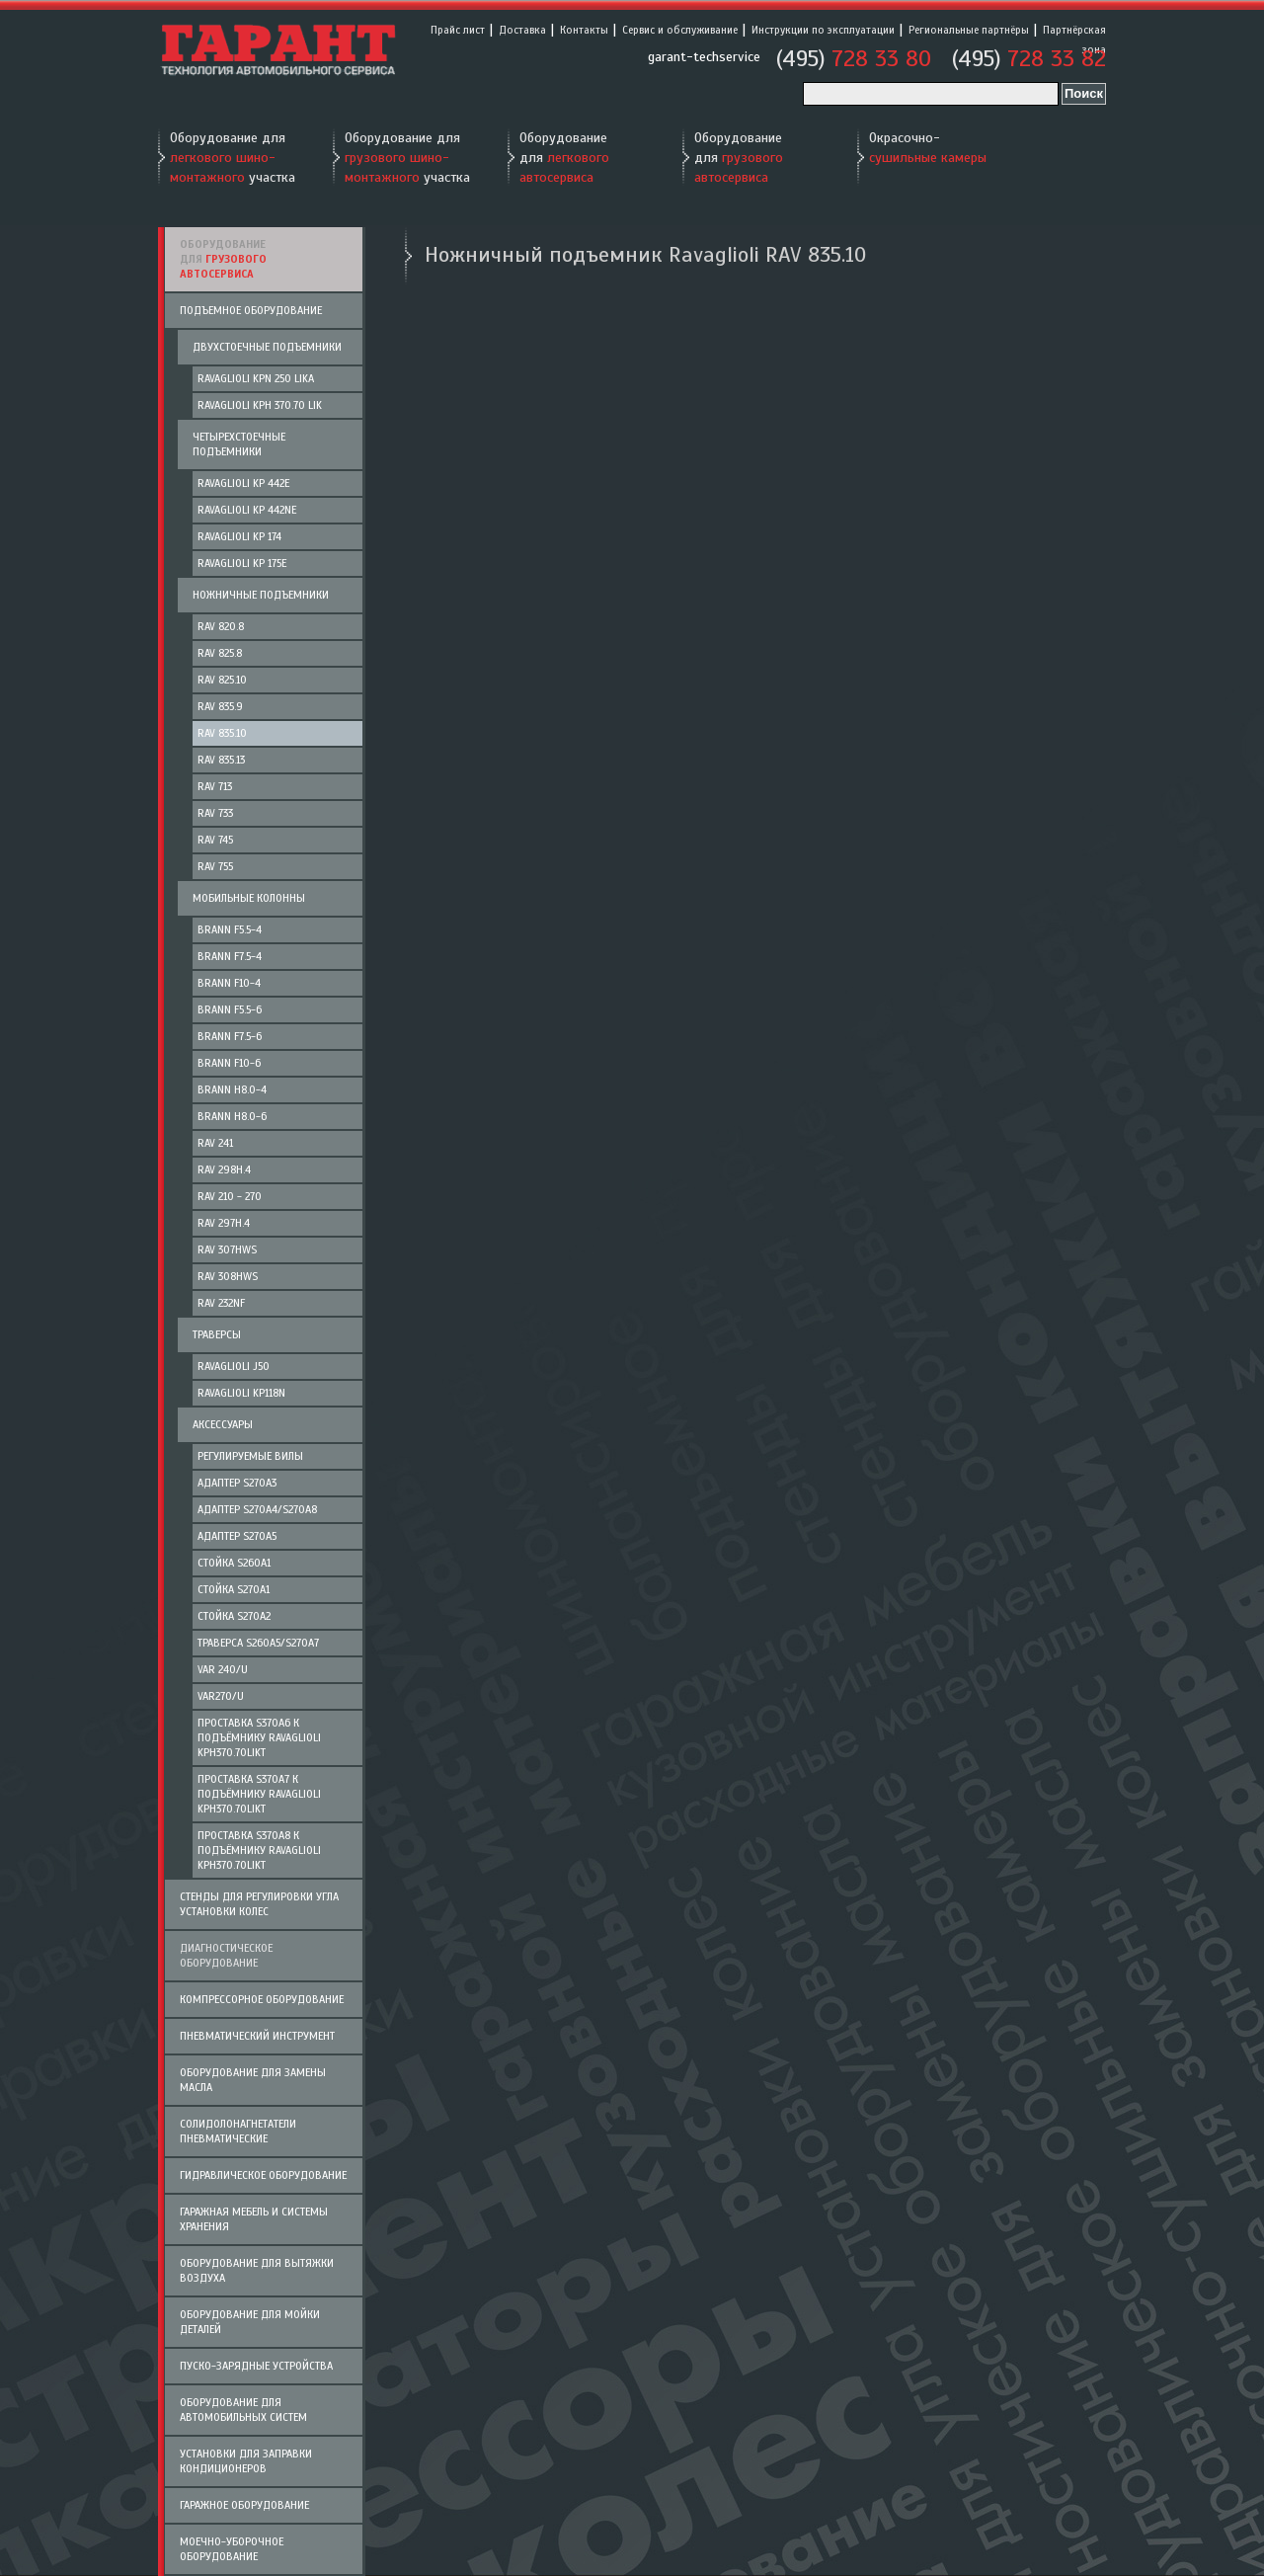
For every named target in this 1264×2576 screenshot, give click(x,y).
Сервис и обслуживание (680, 30)
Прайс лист (458, 30)
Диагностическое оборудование (226, 1955)
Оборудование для (564, 157)
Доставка (522, 30)
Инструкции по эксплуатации (823, 30)
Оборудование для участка (232, 157)
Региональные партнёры (968, 30)
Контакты (584, 30)
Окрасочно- (928, 147)
